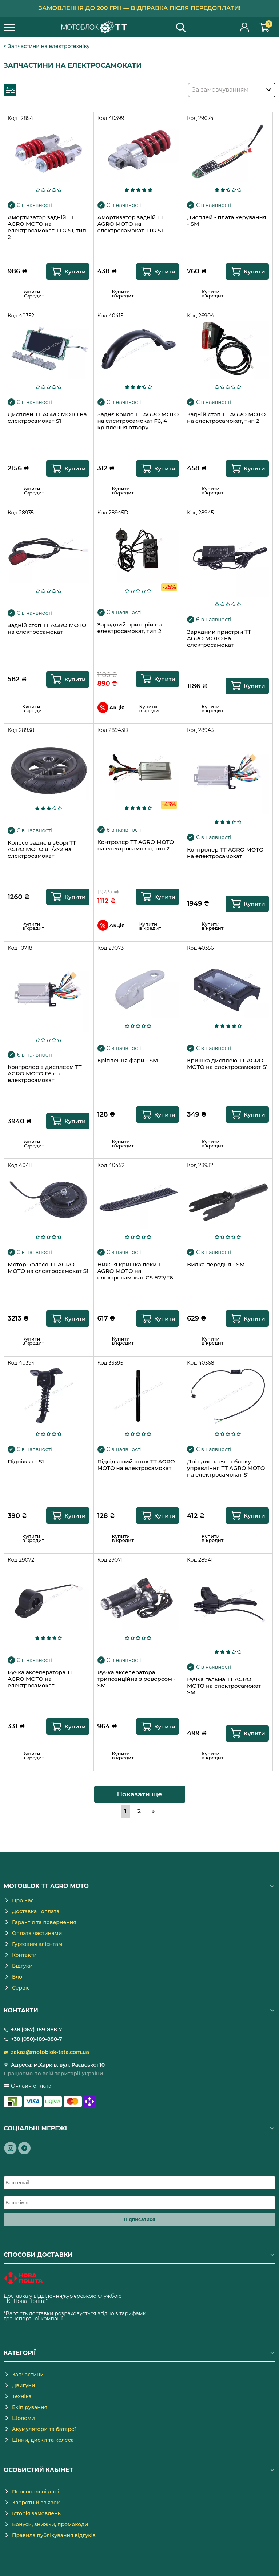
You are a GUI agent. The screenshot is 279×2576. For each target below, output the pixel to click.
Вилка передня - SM (216, 1264)
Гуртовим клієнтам (37, 1944)
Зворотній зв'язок (36, 2502)
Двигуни (23, 2385)
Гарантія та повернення (44, 1922)
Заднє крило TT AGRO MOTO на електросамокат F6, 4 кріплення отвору (138, 421)
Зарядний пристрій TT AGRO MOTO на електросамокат (219, 638)
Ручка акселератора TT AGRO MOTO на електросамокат (40, 1679)
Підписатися (139, 2219)
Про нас (23, 1900)
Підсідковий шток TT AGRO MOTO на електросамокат (136, 1464)
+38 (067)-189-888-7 (36, 2029)
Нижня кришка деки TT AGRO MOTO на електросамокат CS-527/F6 (135, 1271)
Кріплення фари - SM (127, 1060)
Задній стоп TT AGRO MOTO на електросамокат (47, 628)
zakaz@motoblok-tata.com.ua (50, 2052)
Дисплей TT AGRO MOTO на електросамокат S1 (47, 417)
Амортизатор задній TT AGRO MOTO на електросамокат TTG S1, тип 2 (47, 227)
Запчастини (28, 2374)
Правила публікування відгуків (54, 2535)
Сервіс (21, 1987)
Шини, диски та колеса (43, 2440)
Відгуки (22, 1966)
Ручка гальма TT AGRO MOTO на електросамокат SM (224, 1686)
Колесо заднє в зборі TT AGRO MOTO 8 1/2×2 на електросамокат (42, 849)
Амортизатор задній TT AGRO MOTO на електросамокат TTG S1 (130, 224)
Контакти (24, 1955)
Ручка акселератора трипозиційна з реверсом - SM (136, 1679)
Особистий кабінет (245, 27)
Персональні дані (35, 2491)
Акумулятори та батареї (44, 2429)
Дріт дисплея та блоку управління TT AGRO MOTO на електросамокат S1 (226, 1468)
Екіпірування (29, 2407)
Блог (18, 1977)
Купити (74, 271)
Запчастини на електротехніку (49, 46)
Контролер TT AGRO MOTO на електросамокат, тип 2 (135, 845)
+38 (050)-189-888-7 (36, 2039)
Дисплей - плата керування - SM (226, 220)
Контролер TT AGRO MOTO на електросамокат (225, 853)
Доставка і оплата (35, 1911)
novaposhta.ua (67, 2301)
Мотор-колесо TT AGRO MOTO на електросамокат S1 (48, 1267)
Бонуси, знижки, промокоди (50, 2524)
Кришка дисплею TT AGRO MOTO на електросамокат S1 (227, 1063)
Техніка (22, 2396)
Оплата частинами (37, 1933)
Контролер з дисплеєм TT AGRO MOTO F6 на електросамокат (44, 1073)
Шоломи (23, 2418)
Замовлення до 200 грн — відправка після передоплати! (140, 8)
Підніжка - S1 (26, 1461)
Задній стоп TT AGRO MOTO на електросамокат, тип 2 (226, 417)
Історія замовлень (36, 2513)
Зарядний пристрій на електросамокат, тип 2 (129, 627)
